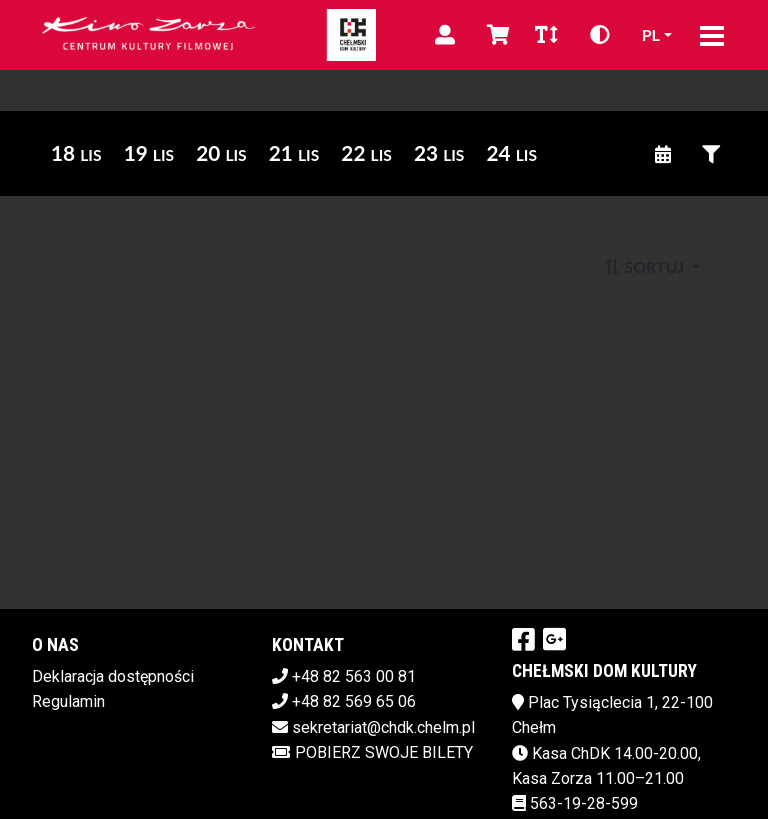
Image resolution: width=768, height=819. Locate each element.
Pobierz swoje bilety (372, 752)
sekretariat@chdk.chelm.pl (383, 727)
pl (651, 34)
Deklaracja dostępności (113, 676)
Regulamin (68, 701)
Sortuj (645, 266)
